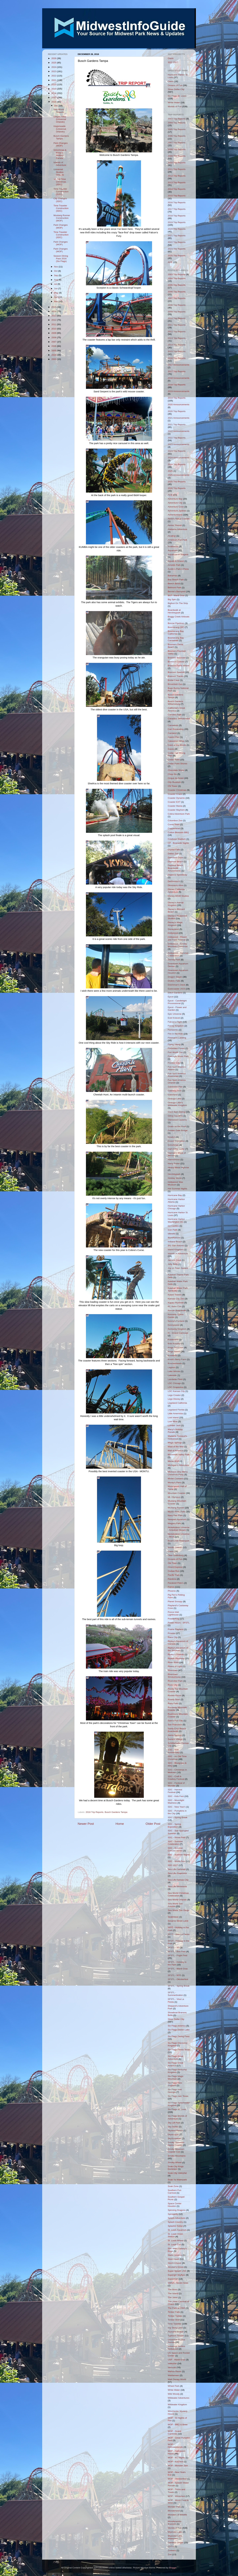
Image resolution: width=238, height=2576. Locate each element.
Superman (173, 2279)
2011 (54, 324)
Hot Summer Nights (177, 1188)
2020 (54, 84)
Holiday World (175, 1178)
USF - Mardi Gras (176, 2359)
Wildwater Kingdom (177, 2404)
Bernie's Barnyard (176, 591)
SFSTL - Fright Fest (177, 1955)
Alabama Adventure (177, 529)
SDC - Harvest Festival (175, 1791)
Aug (56, 279)
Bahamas (172, 575)
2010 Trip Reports (176, 162)
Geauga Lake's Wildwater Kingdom (177, 1103)
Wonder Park (174, 2507)
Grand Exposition (176, 1141)
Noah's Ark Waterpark (178, 1541)
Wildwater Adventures (178, 2398)
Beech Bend (174, 583)
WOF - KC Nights (176, 2457)
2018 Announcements (178, 378)
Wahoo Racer (174, 2371)
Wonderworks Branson (174, 2522)
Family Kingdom (176, 1026)
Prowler (171, 1633)
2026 (54, 58)
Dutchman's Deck (176, 985)
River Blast (173, 1662)
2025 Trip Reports (176, 255)
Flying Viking (174, 1044)
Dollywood (173, 933)
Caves (171, 749)
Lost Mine (173, 1421)
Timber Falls (174, 2312)
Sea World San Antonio (175, 1905)
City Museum (174, 782)
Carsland (172, 733)
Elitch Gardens (175, 992)
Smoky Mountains (176, 2156)
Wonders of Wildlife (177, 2514)
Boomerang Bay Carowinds (176, 639)
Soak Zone (173, 2186)
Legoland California (177, 1403)
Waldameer (173, 2375)
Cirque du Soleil (175, 778)
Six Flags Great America (175, 2064)
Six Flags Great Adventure (175, 2057)
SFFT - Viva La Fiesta (178, 1934)
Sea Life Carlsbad (176, 1869)
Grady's (171, 1137)
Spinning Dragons (176, 2210)
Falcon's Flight (175, 1022)
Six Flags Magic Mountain (175, 2077)
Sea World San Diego (178, 1910)
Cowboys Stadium (177, 839)
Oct (56, 271)
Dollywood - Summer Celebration (178, 954)
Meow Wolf (173, 1461)
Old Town (172, 1563)
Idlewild (171, 1233)
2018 (54, 93)
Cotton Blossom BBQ (178, 832)
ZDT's (171, 2546)
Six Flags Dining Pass (178, 2036)
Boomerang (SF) (176, 627)
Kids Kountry (174, 1343)
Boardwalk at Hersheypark (174, 611)
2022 (54, 75)
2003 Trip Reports (176, 118)
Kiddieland (173, 1339)
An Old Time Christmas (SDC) (60, 182)
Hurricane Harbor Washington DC (176, 1220)
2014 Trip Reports (176, 189)
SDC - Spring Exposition (174, 1825)
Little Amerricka (175, 1413)
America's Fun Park (177, 540)
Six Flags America (177, 2025)
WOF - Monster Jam (178, 2465)
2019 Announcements (178, 391)
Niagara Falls (174, 1523)
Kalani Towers (175, 1294)
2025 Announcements (178, 475)
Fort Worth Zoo (175, 1052)
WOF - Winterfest (176, 2496)
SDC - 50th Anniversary (173, 1751)
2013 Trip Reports (176, 182)
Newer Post (86, 1823)
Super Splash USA (177, 2271)
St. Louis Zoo (174, 2244)
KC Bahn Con (174, 1306)
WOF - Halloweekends (175, 2445)
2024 (54, 67)
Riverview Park (175, 1681)
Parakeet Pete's (175, 1583)
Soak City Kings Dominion (175, 2167)
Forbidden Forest (176, 1048)
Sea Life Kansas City (178, 1880)
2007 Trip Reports (176, 142)
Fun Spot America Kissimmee (176, 1074)
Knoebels (172, 1355)
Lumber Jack (174, 1425)
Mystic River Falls (176, 1511)
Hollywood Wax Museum (175, 1183)
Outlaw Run (173, 1571)
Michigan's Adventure (178, 1465)
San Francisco (175, 1724)
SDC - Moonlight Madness (176, 1801)
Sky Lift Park (174, 2122)
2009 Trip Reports (176, 156)
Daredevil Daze (175, 857)
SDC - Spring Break (177, 1817)
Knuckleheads (175, 1363)
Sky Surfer (173, 2126)
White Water (174, 102)
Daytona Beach (175, 861)
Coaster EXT (174, 802)
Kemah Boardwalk (177, 1310)
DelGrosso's (174, 881)
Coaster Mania (175, 806)
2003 (54, 359)
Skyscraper (173, 2134)
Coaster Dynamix (176, 798)
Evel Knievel (174, 1018)
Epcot (171, 996)
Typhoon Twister (176, 2335)
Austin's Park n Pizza (178, 569)
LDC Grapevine (175, 1387)
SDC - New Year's (177, 1807)
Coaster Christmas (177, 790)
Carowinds (173, 725)
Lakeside (172, 1375)
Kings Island (174, 1351)
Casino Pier (173, 737)
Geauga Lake (174, 1098)
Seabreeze (173, 1917)
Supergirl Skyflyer (176, 2275)
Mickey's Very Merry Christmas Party (178, 1473)
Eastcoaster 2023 (176, 989)
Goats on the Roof (177, 1126)
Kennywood (173, 1325)
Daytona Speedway (177, 875)
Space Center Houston (174, 2204)
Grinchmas (173, 1145)
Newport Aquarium (177, 1519)
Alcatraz (172, 536)
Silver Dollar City (176, 89)
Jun (56, 288)
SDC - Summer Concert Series (175, 1849)
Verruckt (172, 2367)
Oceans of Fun (175, 85)
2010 (54, 328)
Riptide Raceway (176, 1658)
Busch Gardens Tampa (116, 1812)
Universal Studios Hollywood (176, 2347)
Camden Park (174, 714)
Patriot (171, 1587)
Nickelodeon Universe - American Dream (178, 1528)
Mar (56, 301)
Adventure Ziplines (177, 510)
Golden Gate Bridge (177, 1130)
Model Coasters (175, 1478)
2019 (54, 89)
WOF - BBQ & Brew (177, 2424)
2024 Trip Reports (176, 464)
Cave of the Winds (177, 745)
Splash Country (175, 2222)
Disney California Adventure (176, 890)
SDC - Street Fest (176, 1837)
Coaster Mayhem (176, 810)
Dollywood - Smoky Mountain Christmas (178, 945)
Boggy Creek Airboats (178, 616)
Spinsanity (173, 2214)
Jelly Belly (173, 1264)
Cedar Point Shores (177, 763)
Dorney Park (174, 959)
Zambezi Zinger (175, 2542)
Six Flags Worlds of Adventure (177, 2117)
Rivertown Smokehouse (174, 1675)
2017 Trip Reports (176, 209)
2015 (54, 307)
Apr (56, 297)
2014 (54, 311)
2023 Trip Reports (176, 249)
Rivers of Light (175, 1666)
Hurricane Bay (175, 1195)
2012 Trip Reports (176, 176)
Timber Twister (175, 2316)
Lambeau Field (175, 1379)
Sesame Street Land (178, 1921)
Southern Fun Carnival (174, 2191)
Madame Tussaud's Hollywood (177, 1437)
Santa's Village (175, 1739)
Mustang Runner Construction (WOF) (62, 218)
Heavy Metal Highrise (178, 1167)
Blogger (173, 2567)
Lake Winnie (174, 1371)
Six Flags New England (175, 2084)
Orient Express (175, 1567)
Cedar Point (173, 759)
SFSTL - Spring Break (179, 1986)
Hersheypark (174, 1174)
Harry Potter (174, 1163)
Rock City (172, 1685)
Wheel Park (173, 2386)
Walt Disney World (177, 2379)
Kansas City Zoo (176, 1298)
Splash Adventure (176, 2218)
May (56, 293)
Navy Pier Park (175, 1515)
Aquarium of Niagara (178, 554)
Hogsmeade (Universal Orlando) (60, 129)
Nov (56, 266)
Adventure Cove (176, 507)
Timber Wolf (174, 2320)
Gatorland (173, 1094)
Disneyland (173, 929)
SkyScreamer (174, 2138)
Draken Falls (174, 981)
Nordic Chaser (175, 1547)
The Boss (172, 2289)
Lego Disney (174, 1399)
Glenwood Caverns (177, 1120)
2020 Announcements (178, 404)
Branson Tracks (175, 676)
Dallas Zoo (173, 853)
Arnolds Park (174, 565)
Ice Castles (173, 1226)
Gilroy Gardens (175, 1116)
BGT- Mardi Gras (176, 595)
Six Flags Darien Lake (179, 2029)
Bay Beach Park (176, 579)
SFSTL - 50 (173, 1947)
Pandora (172, 1579)
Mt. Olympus (174, 1497)
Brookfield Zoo (175, 684)
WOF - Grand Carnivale (174, 2432)
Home (120, 1823)
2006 (54, 346)
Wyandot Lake (175, 2532)
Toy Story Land (175, 2327)
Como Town (173, 824)
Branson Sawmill (176, 672)
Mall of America (175, 1450)
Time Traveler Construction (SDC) (61, 191)
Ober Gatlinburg (176, 1555)
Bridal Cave (173, 680)
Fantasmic (173, 1030)
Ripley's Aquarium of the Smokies (178, 1649)
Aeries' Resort (175, 525)
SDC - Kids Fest (176, 1796)
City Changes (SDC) (60, 199)
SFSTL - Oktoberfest (178, 1979)
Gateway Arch (175, 1090)
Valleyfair (172, 2363)
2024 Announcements (178, 457)
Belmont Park (174, 587)
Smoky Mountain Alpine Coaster (176, 2143)
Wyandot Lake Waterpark (175, 2537)
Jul (56, 284)
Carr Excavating (176, 729)
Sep (56, 275)
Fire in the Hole (175, 1034)
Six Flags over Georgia (175, 2090)
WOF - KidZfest (175, 2461)
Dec (56, 105)
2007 (54, 342)
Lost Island (173, 1417)
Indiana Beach (175, 1241)
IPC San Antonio (176, 1245)
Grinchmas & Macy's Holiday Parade (60, 154)
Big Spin (172, 599)
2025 (54, 62)
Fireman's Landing (177, 1037)
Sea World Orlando (59, 110)
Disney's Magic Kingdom (175, 923)
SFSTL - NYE (174, 1975)
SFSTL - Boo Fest (177, 1951)
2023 (54, 71)
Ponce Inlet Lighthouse (173, 1613)
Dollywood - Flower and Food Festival (177, 938)
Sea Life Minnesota (177, 1886)
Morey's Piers (174, 1482)
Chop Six (172, 774)
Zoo (170, 2554)
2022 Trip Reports (176, 242)
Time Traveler (174, 2324)
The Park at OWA (176, 2308)
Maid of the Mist (175, 1446)
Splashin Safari (175, 2226)
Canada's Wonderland (179, 718)
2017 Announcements (178, 365)
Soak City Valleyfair (177, 2173)
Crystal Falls (174, 849)
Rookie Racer (174, 1695)
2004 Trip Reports (176, 122)
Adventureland (175, 514)
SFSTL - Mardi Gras (178, 1968)
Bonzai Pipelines (176, 623)
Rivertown (173, 1670)
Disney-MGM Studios (178, 896)
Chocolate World (176, 770)
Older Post (153, 1823)
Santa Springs (175, 1735)
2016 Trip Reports (94, 1812)
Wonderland (174, 2510)
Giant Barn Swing (176, 1112)
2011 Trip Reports (176, 169)
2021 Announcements (178, 418)
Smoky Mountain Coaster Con (176, 2150)
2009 (54, 333)
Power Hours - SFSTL (179, 1622)
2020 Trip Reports (176, 229)
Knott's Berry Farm (177, 1359)
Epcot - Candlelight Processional (177, 1002)
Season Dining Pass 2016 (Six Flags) (61, 258)
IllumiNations (174, 1237)
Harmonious (174, 1159)
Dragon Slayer (175, 977)
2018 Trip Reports (176, 215)
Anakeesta (173, 546)
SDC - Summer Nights (179, 1854)
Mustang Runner (176, 1507)
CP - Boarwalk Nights (178, 843)
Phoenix (172, 1591)
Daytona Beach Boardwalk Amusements (175, 868)
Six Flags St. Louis (177, 96)
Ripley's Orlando (176, 1654)
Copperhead (174, 828)
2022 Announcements (178, 431)
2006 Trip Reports (176, 136)
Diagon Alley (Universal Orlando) (60, 119)
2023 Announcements (178, 444)
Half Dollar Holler (176, 1149)
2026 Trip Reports (176, 488)
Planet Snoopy (175, 1601)
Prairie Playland (175, 1629)
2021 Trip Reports (176, 235)
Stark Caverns (175, 2255)
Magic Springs (175, 1442)
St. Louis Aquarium (177, 2230)
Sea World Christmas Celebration (178, 1894)
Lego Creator (174, 1395)
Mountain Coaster (176, 1493)
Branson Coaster (176, 661)
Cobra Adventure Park (179, 814)
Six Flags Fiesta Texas (179, 2049)
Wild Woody (174, 2394)
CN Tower (173, 786)
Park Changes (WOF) (61, 144)
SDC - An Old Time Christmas (177, 1757)
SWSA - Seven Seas (178, 2283)
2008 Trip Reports (176, 149)
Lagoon (171, 1367)
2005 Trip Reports (176, 129)
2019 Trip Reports (176, 222)
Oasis (171, 58)
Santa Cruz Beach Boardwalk (177, 1729)
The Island (173, 2293)
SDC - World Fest (176, 1861)
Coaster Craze (175, 794)
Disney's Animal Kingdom (175, 903)
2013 (54, 315)
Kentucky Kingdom (177, 1329)
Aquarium (172, 550)
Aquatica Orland (176, 561)
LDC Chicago (174, 1383)
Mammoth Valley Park (178, 1454)
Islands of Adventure (60, 163)
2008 (54, 337)
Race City (173, 1637)
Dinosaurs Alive (175, 885)
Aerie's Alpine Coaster (179, 518)
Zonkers (172, 2550)
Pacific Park (173, 1575)
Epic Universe (174, 1014)
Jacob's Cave (174, 1260)
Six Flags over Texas (178, 2096)
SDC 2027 (173, 62)
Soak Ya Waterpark (177, 2179)
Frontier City (174, 1063)
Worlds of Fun (175, 106)
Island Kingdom (175, 1249)
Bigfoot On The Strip (178, 603)
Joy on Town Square (178, 1268)
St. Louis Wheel (175, 2240)
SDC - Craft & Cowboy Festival (176, 1777)
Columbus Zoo (175, 820)
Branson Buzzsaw (177, 657)
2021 (54, 80)
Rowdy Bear (174, 1699)
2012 (54, 320)
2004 (54, 355)
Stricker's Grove (176, 2267)
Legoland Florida (176, 1409)
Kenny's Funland (176, 1321)
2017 (54, 97)
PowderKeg (173, 1618)
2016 (54, 102)
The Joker (173, 2297)
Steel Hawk (173, 2259)
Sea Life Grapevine (177, 1873)
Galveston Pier (175, 1086)
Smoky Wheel (174, 2162)
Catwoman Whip (176, 741)
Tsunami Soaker (176, 2331)
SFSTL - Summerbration (175, 1993)
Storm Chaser (174, 2263)
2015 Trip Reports (176, 195)
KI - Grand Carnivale (178, 1333)
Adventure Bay (175, 499)
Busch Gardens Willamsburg (175, 702)
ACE (170, 262)
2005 (54, 350)
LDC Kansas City (176, 1391)
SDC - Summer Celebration (175, 1842)
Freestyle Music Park (178, 1056)
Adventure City (175, 503)
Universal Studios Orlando (59, 172)
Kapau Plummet (176, 1302)
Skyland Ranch (175, 2130)
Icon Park (172, 1230)
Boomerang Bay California (176, 632)
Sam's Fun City (175, 1720)
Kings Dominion (175, 1347)
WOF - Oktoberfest (177, 2479)
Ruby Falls (173, 1703)
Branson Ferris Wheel (178, 665)
